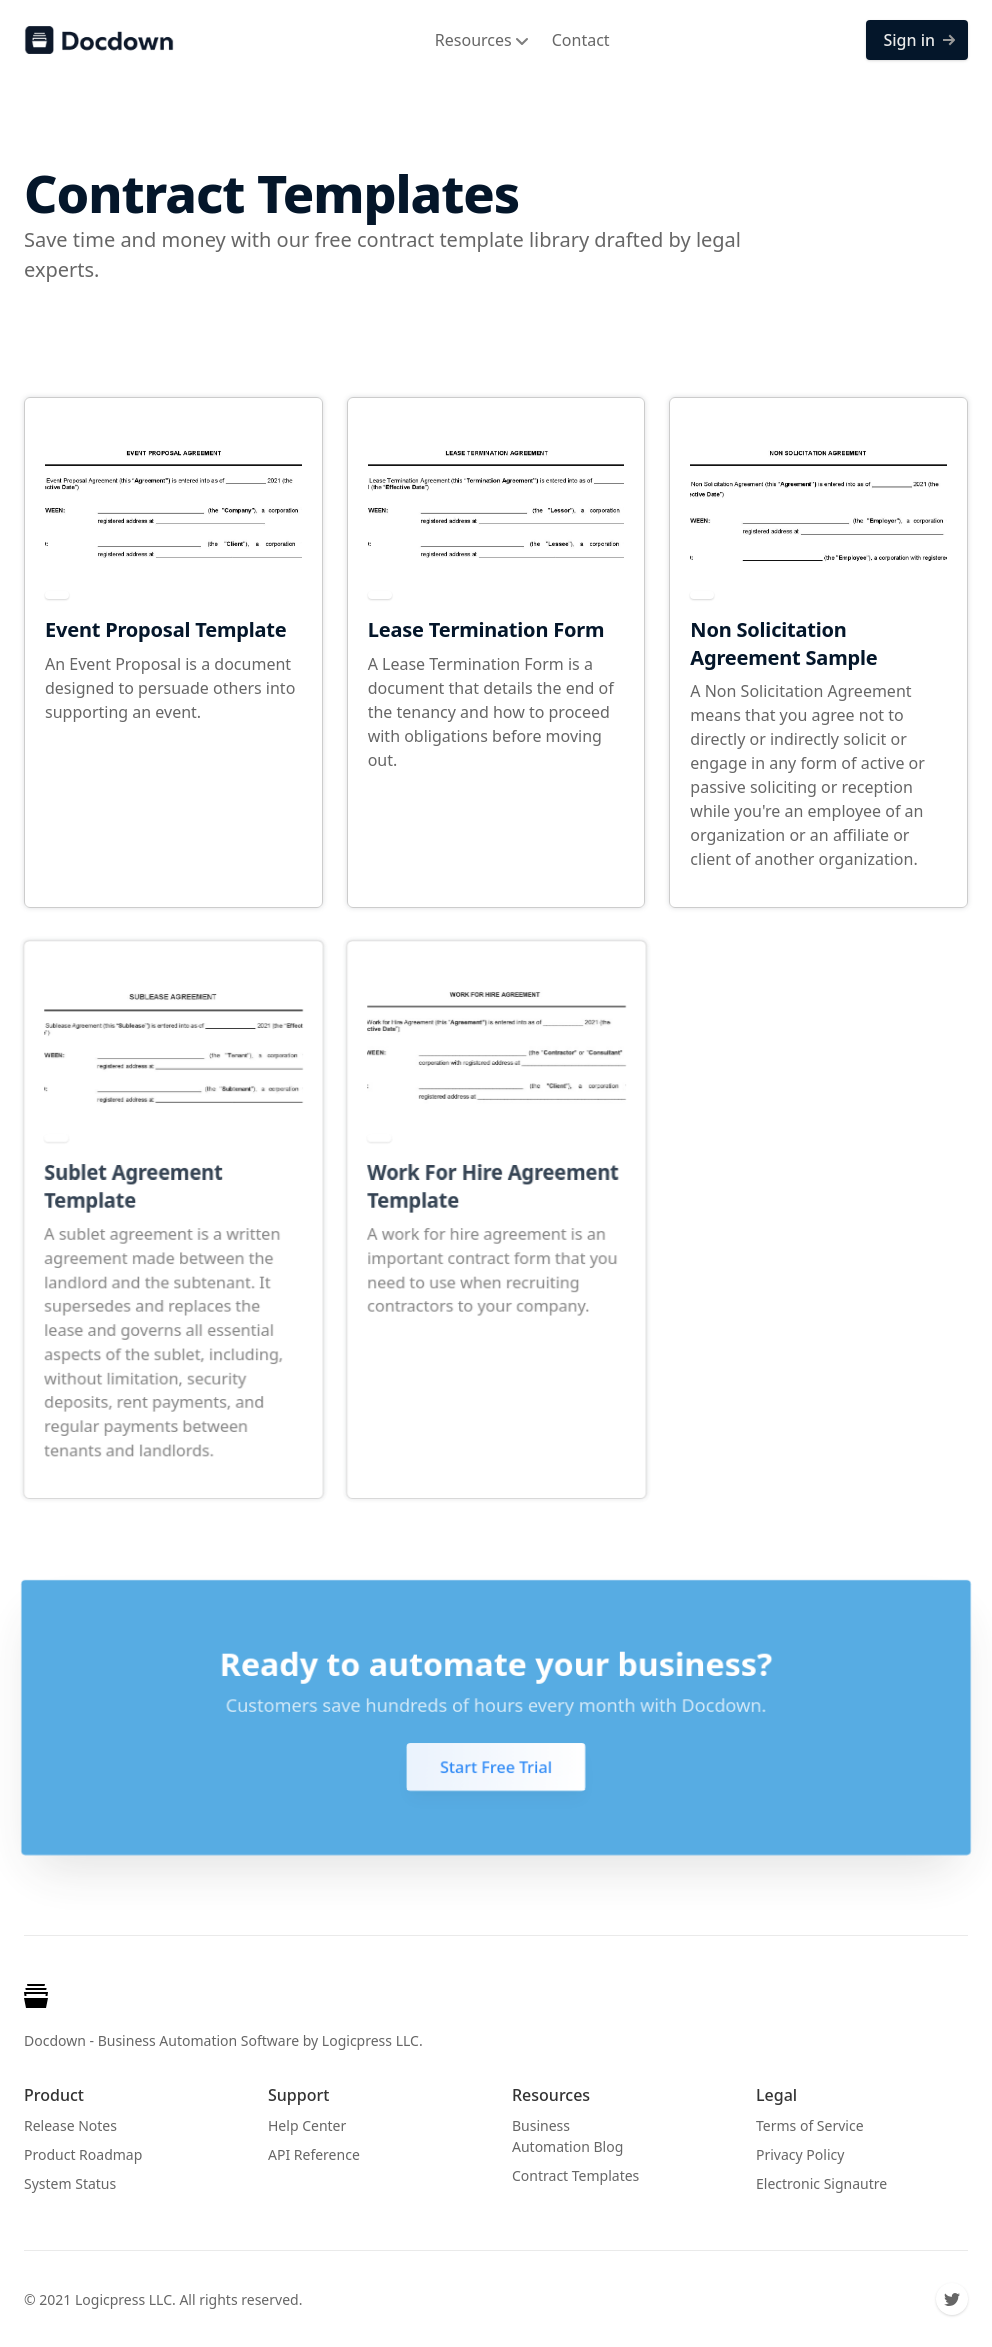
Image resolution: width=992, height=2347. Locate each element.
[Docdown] (99, 40)
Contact (581, 40)
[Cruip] (40, 2000)
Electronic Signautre (821, 2183)
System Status (70, 2183)
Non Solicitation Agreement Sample (783, 643)
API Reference (314, 2154)
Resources (481, 40)
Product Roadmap (83, 2154)
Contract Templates (575, 2175)
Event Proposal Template (165, 629)
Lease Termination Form (486, 629)
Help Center (307, 2125)
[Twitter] (952, 2299)
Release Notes (70, 2125)
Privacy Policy (800, 2154)
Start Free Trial (496, 1767)
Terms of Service (810, 2125)
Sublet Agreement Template (133, 1187)
